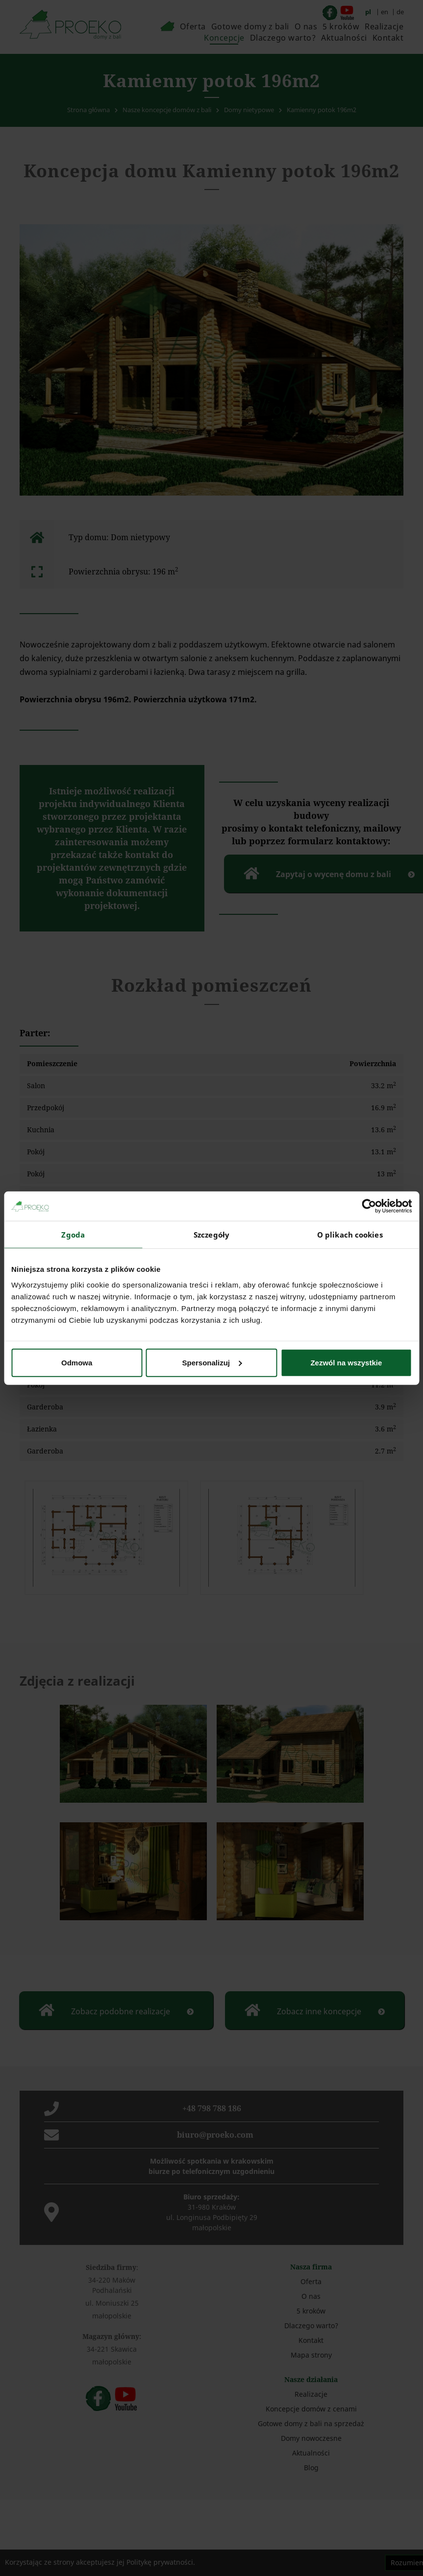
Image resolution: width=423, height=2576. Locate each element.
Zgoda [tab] (73, 1235)
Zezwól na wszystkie (346, 1362)
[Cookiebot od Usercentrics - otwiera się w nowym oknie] (369, 1206)
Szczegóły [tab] (211, 1235)
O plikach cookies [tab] (350, 1235)
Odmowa (76, 1362)
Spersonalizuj (212, 1362)
